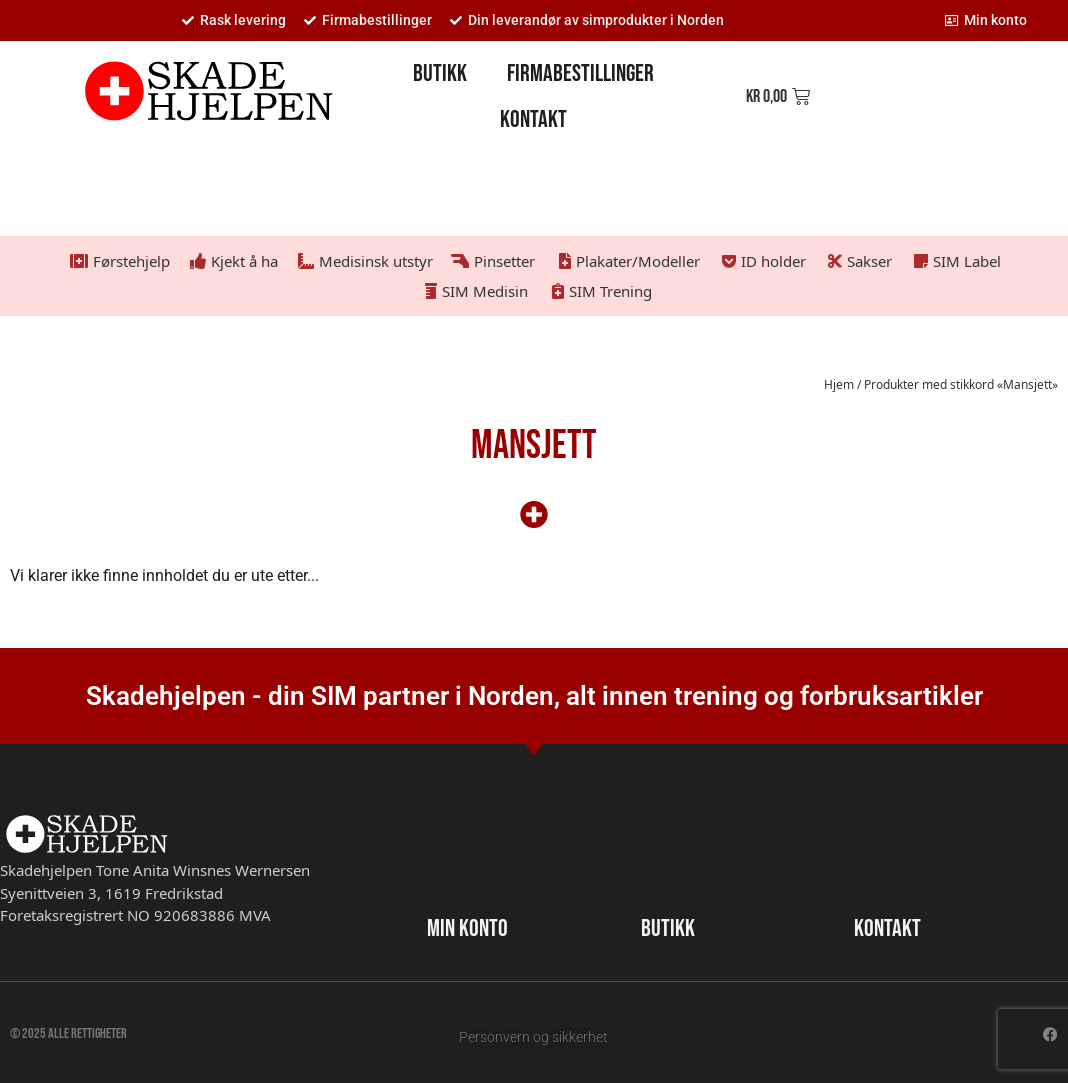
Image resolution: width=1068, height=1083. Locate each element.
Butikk (440, 73)
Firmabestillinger (580, 73)
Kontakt (533, 119)
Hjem (839, 384)
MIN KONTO (467, 928)
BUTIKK (668, 928)
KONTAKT (887, 928)
